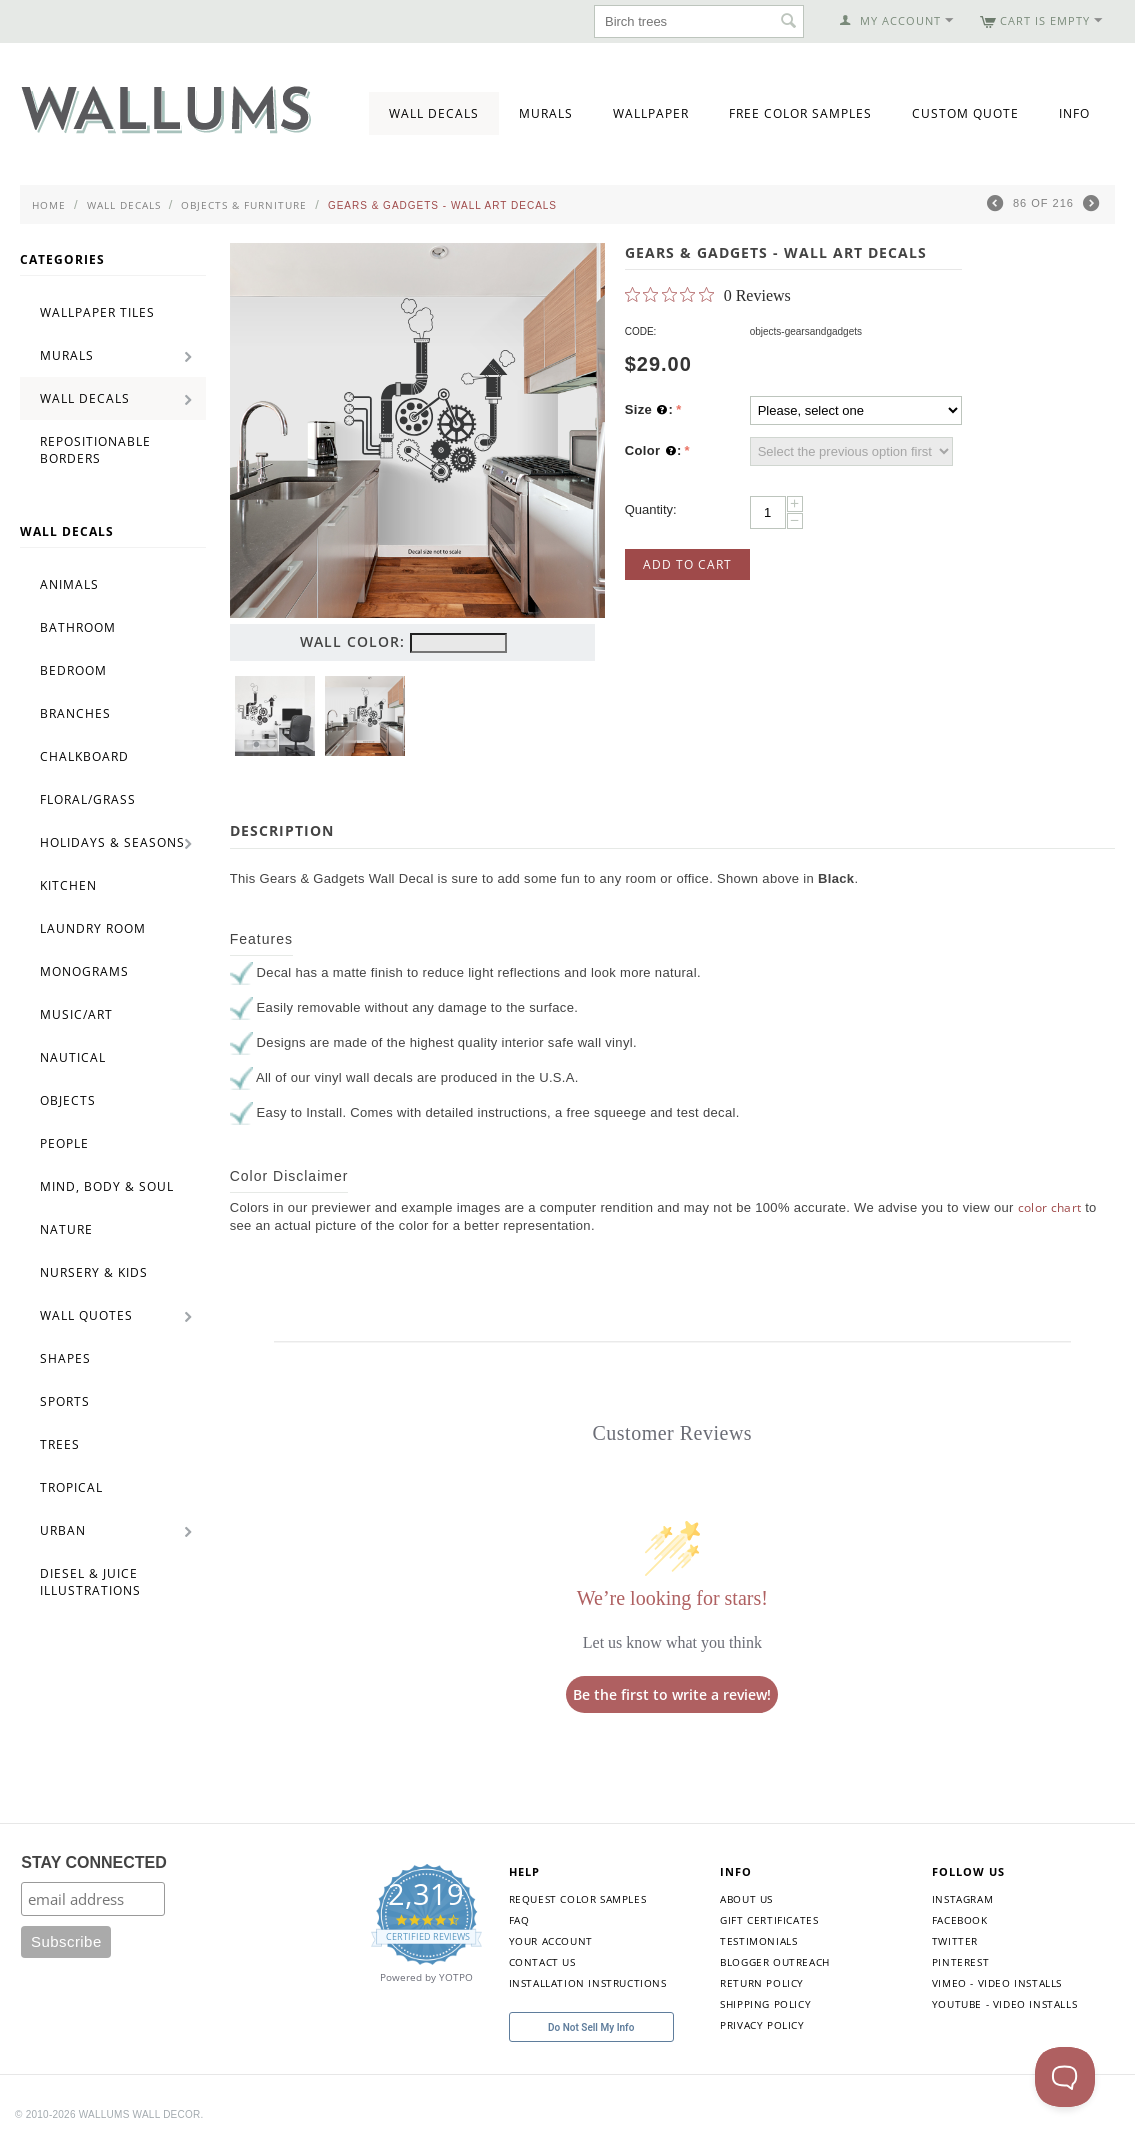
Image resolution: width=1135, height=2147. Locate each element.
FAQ (519, 1920)
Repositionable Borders (95, 450)
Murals (546, 113)
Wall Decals (434, 113)
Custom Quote (965, 113)
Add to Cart (687, 564)
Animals (69, 584)
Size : (649, 410)
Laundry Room (93, 928)
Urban (63, 1530)
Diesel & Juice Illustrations (90, 1582)
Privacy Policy (762, 2025)
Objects (68, 1100)
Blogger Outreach (775, 1962)
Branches (75, 713)
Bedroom (73, 670)
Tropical (71, 1487)
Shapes (65, 1358)
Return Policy (762, 1983)
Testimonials (758, 1941)
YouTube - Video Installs (1004, 2004)
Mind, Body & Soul (107, 1186)
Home (49, 205)
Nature (66, 1229)
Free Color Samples (800, 113)
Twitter (955, 1941)
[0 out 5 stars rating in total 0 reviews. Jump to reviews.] (708, 295)
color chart (1050, 1207)
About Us (746, 1899)
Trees (60, 1444)
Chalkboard (84, 756)
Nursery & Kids (94, 1272)
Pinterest (960, 1962)
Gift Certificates (769, 1920)
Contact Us (542, 1962)
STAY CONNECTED (94, 1862)
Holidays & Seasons (112, 842)
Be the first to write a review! (672, 1694)
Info (1074, 113)
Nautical (73, 1057)
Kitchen (68, 885)
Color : (653, 451)
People (64, 1143)
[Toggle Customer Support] (1065, 2077)
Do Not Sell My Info (591, 2027)
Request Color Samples (578, 1899)
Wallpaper (651, 113)
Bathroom (78, 627)
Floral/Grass (88, 799)
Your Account (551, 1941)
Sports (65, 1401)
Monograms (84, 971)
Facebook (960, 1920)
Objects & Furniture (244, 205)
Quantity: (651, 509)
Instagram (962, 1899)
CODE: (641, 331)
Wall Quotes (86, 1315)
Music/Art (76, 1014)
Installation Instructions (588, 1983)
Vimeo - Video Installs (997, 1983)
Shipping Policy (765, 2004)
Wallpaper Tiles (97, 312)
